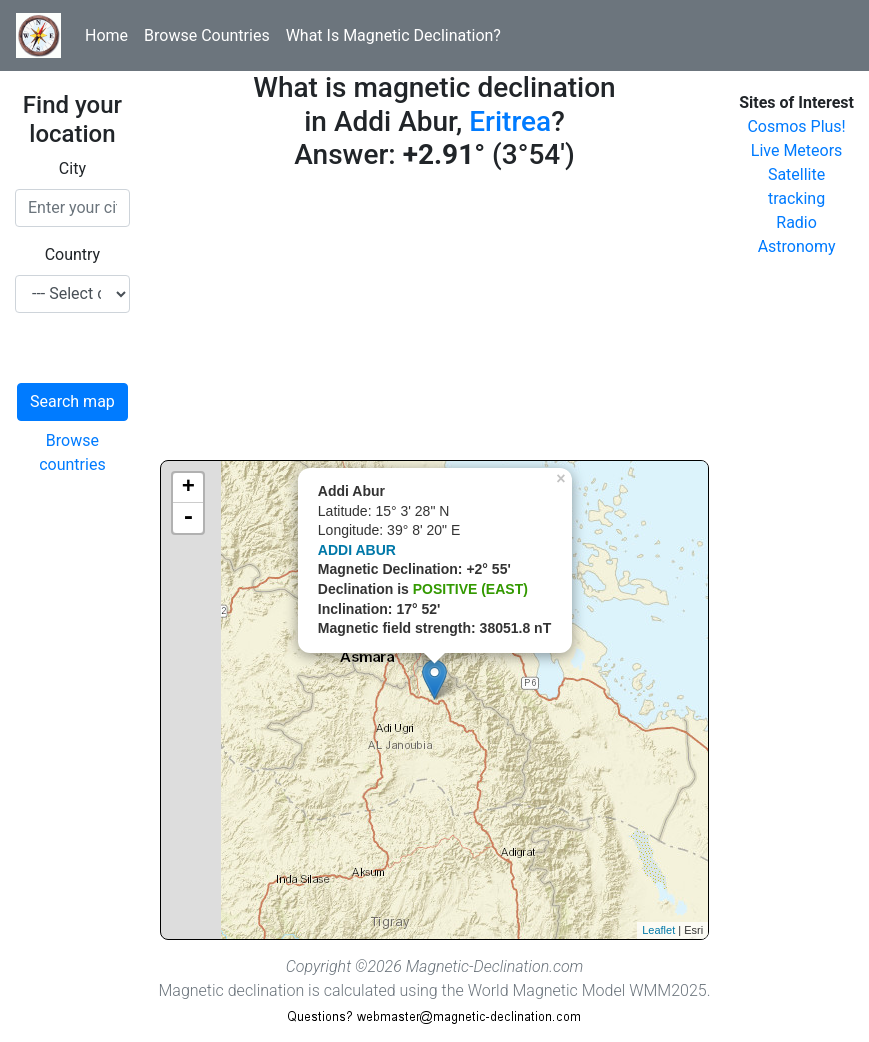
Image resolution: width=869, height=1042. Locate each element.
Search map (72, 401)
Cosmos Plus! (796, 126)
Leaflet (658, 930)
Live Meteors (797, 150)
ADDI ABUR (357, 550)
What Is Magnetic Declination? (393, 35)
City (72, 168)
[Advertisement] (434, 320)
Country (73, 254)
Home (106, 35)
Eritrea (510, 121)
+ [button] (188, 488)
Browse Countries (207, 35)
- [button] (188, 518)
